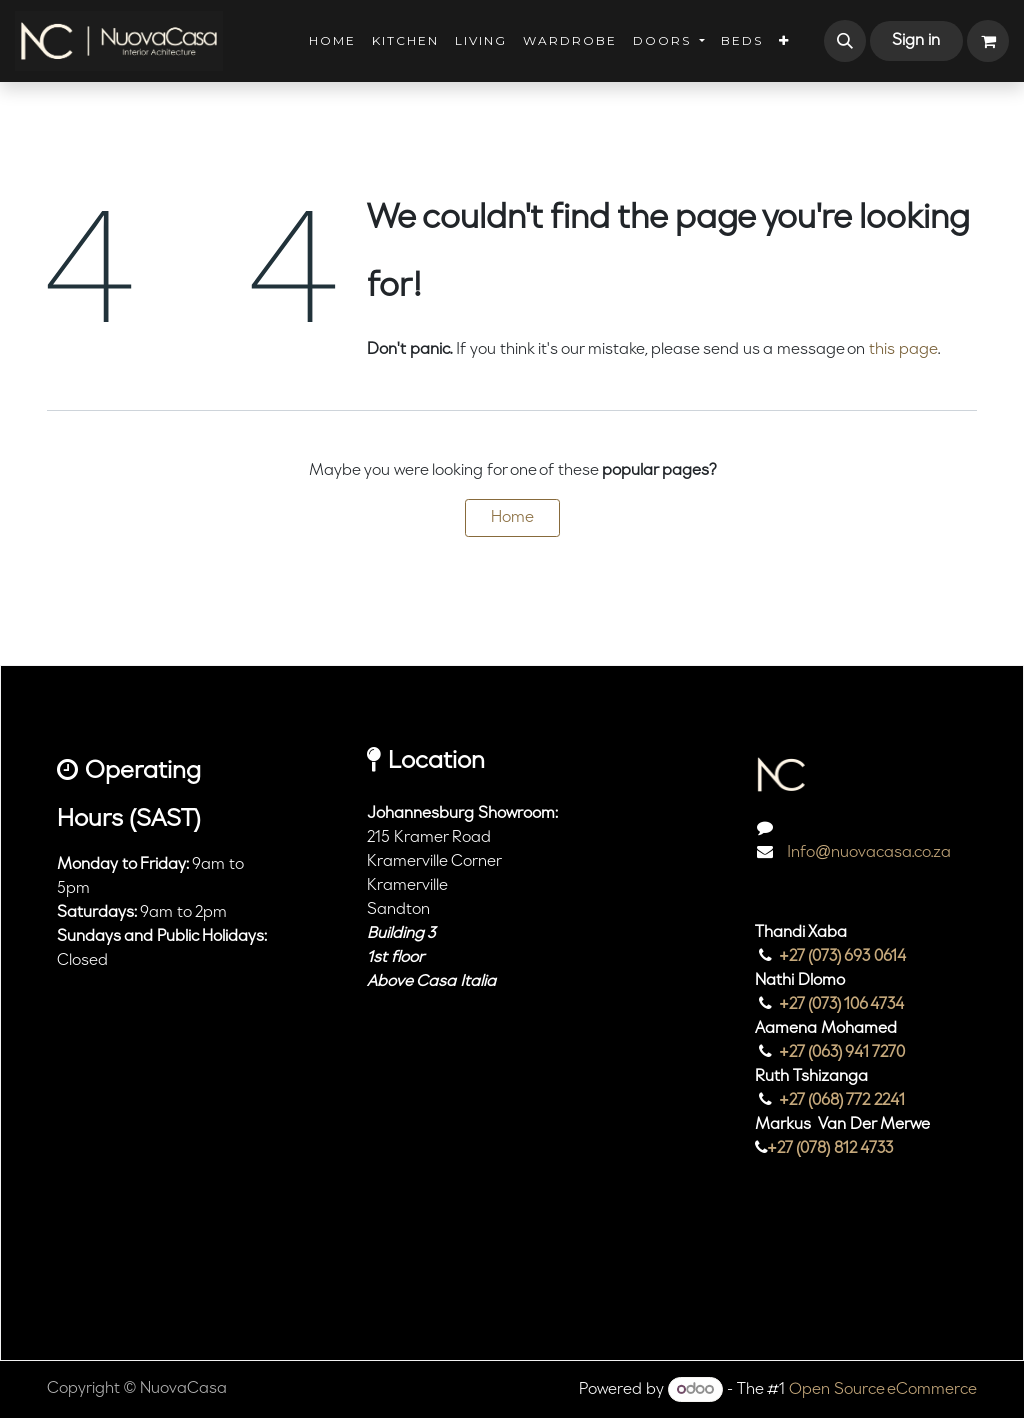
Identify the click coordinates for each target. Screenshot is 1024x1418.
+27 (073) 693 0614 (843, 957)
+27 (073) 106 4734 (842, 1005)
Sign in (916, 41)
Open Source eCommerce (883, 1390)
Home (512, 518)
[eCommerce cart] (988, 41)
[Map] (473, 1122)
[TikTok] (840, 1276)
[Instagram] (782, 1276)
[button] (845, 41)
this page (903, 350)
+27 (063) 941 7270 (842, 1053)
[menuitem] (332, 41)
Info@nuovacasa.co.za (867, 853)
